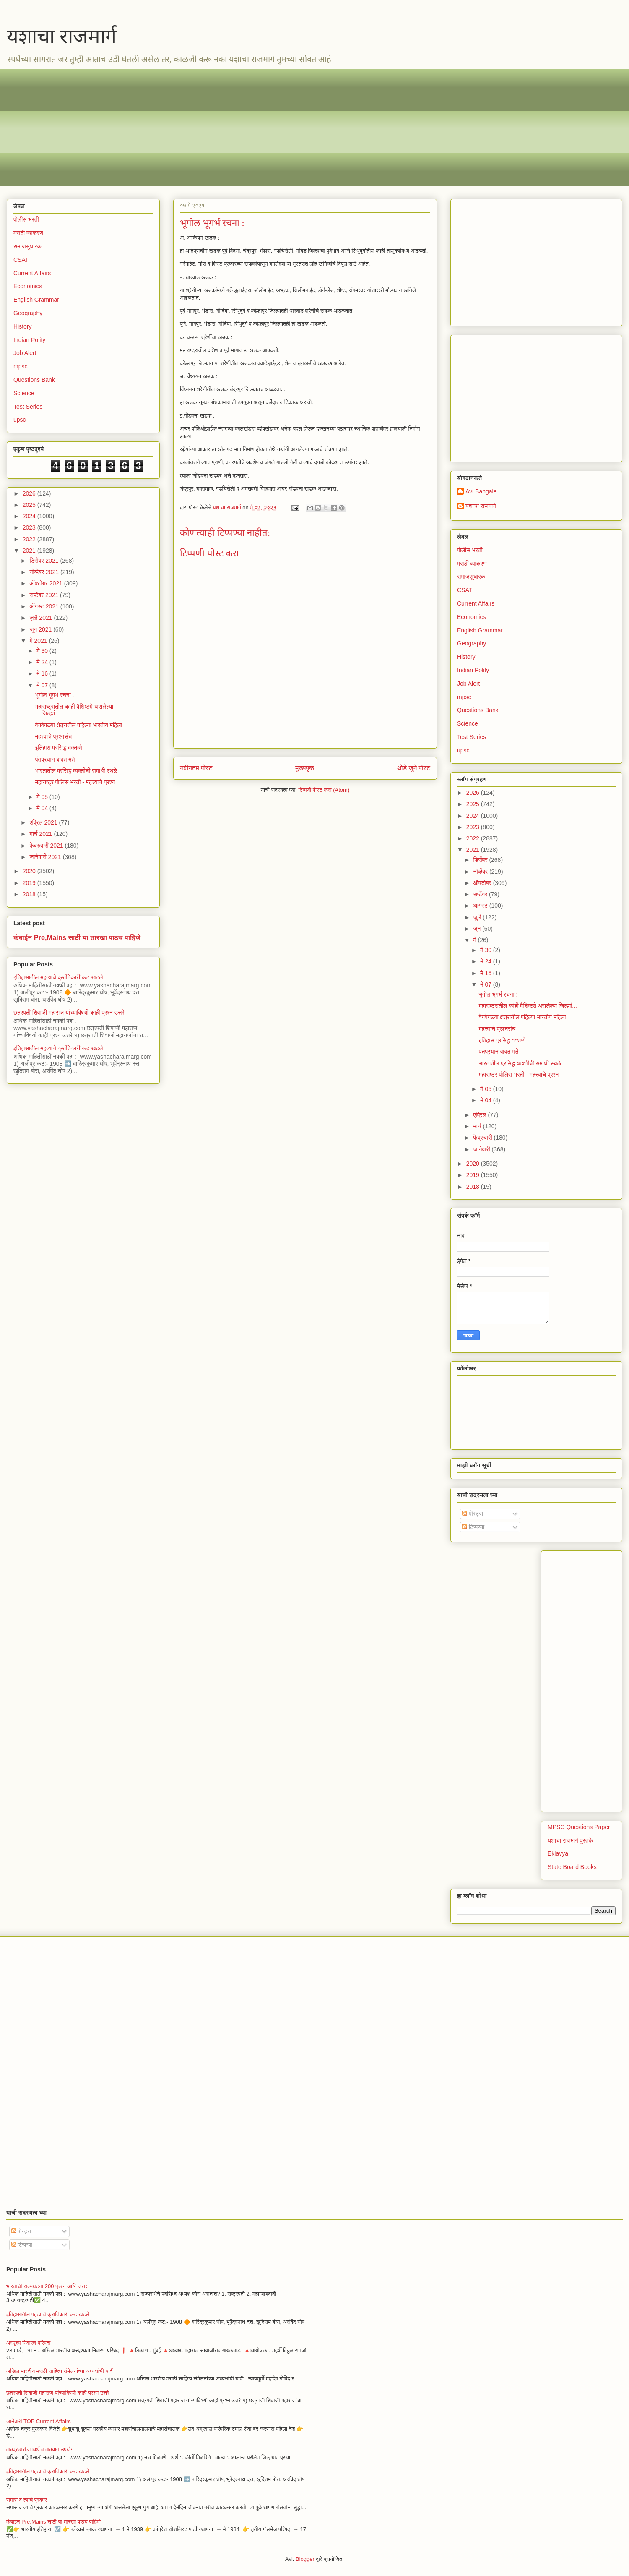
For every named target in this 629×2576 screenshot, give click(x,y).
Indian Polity (29, 340)
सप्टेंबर (481, 894)
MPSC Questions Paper (579, 1827)
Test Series (27, 406)
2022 (30, 539)
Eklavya (558, 1853)
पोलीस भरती (26, 219)
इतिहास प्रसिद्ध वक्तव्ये (58, 747)
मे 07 (42, 685)
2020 (30, 871)
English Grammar (36, 299)
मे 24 (42, 662)
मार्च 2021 (41, 833)
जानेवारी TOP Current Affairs (38, 2421)
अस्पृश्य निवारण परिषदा (28, 2343)
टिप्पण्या (473, 1527)
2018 (30, 894)
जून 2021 (41, 629)
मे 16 (42, 673)
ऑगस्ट (481, 905)
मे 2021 (39, 640)
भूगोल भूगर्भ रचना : (54, 695)
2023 (30, 527)
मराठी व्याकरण (28, 233)
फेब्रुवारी (483, 1137)
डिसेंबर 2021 (44, 560)
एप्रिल (480, 1115)
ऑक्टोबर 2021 (46, 583)
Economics (27, 286)
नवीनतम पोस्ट (196, 768)
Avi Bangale (480, 491)
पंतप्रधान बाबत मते (55, 759)
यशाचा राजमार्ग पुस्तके (570, 1840)
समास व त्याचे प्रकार (26, 2500)
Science (23, 393)
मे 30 (42, 650)
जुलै (478, 917)
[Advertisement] (264, 127)
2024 (30, 516)
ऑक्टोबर (483, 883)
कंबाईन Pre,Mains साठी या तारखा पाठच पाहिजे (76, 937)
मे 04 (42, 808)
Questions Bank (34, 379)
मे (475, 940)
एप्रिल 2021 (44, 822)
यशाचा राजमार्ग (62, 36)
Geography (27, 313)
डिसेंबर (481, 859)
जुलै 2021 (41, 617)
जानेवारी (482, 1149)
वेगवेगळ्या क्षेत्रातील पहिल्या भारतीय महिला (78, 725)
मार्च (478, 1126)
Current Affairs (32, 273)
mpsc (20, 366)
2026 (30, 493)
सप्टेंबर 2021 (44, 595)
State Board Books (572, 1866)
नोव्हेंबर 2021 (44, 572)
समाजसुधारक (27, 246)
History (22, 326)
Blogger (305, 2559)
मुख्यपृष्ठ (304, 768)
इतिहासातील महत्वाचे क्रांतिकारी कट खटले (58, 977)
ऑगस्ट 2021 (44, 606)
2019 (30, 883)
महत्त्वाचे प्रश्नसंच (53, 736)
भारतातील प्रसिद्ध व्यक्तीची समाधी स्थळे (76, 770)
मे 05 (42, 796)
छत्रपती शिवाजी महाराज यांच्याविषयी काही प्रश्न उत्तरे (69, 1012)
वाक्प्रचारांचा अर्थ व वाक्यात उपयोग (40, 2449)
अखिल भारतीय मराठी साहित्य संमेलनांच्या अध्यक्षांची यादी (60, 2371)
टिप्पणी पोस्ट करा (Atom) (324, 790)
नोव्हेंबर (481, 871)
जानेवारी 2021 (45, 856)
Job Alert (24, 353)
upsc (19, 419)
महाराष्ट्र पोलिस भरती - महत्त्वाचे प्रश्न (75, 782)
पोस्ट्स (472, 1513)
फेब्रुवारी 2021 (47, 845)
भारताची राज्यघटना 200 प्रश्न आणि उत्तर (46, 2286)
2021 (30, 550)
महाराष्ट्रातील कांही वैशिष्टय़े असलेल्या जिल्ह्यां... (528, 1005)
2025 (30, 504)
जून (477, 928)
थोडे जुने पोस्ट (413, 768)
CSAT (21, 259)
